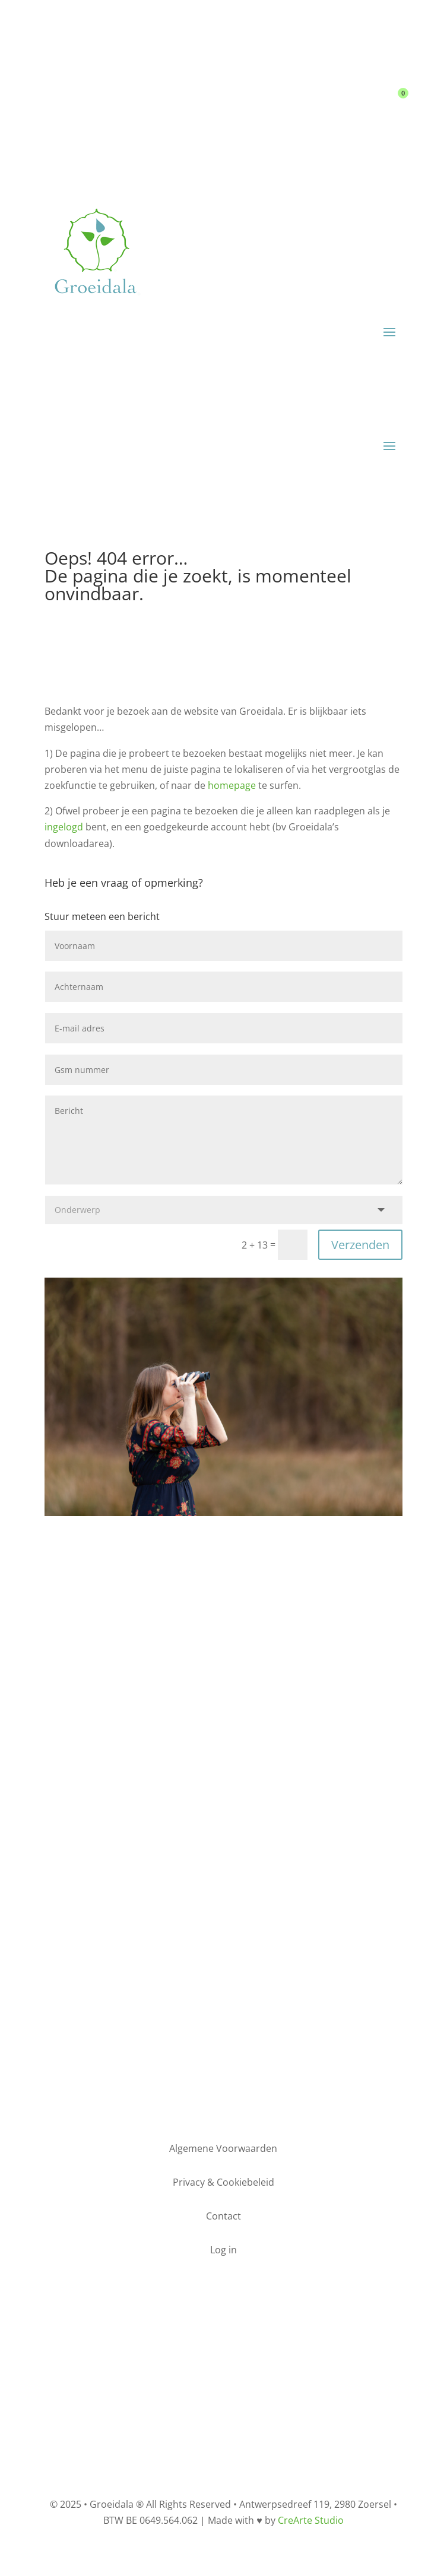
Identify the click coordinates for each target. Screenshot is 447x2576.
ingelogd (64, 826)
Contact (325, 97)
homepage (232, 785)
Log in (271, 97)
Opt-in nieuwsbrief (223, 1909)
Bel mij (223, 1800)
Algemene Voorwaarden (223, 2360)
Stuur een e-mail (223, 1691)
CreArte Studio (311, 2520)
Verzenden (360, 1245)
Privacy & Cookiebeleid (223, 2377)
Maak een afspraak (223, 2034)
